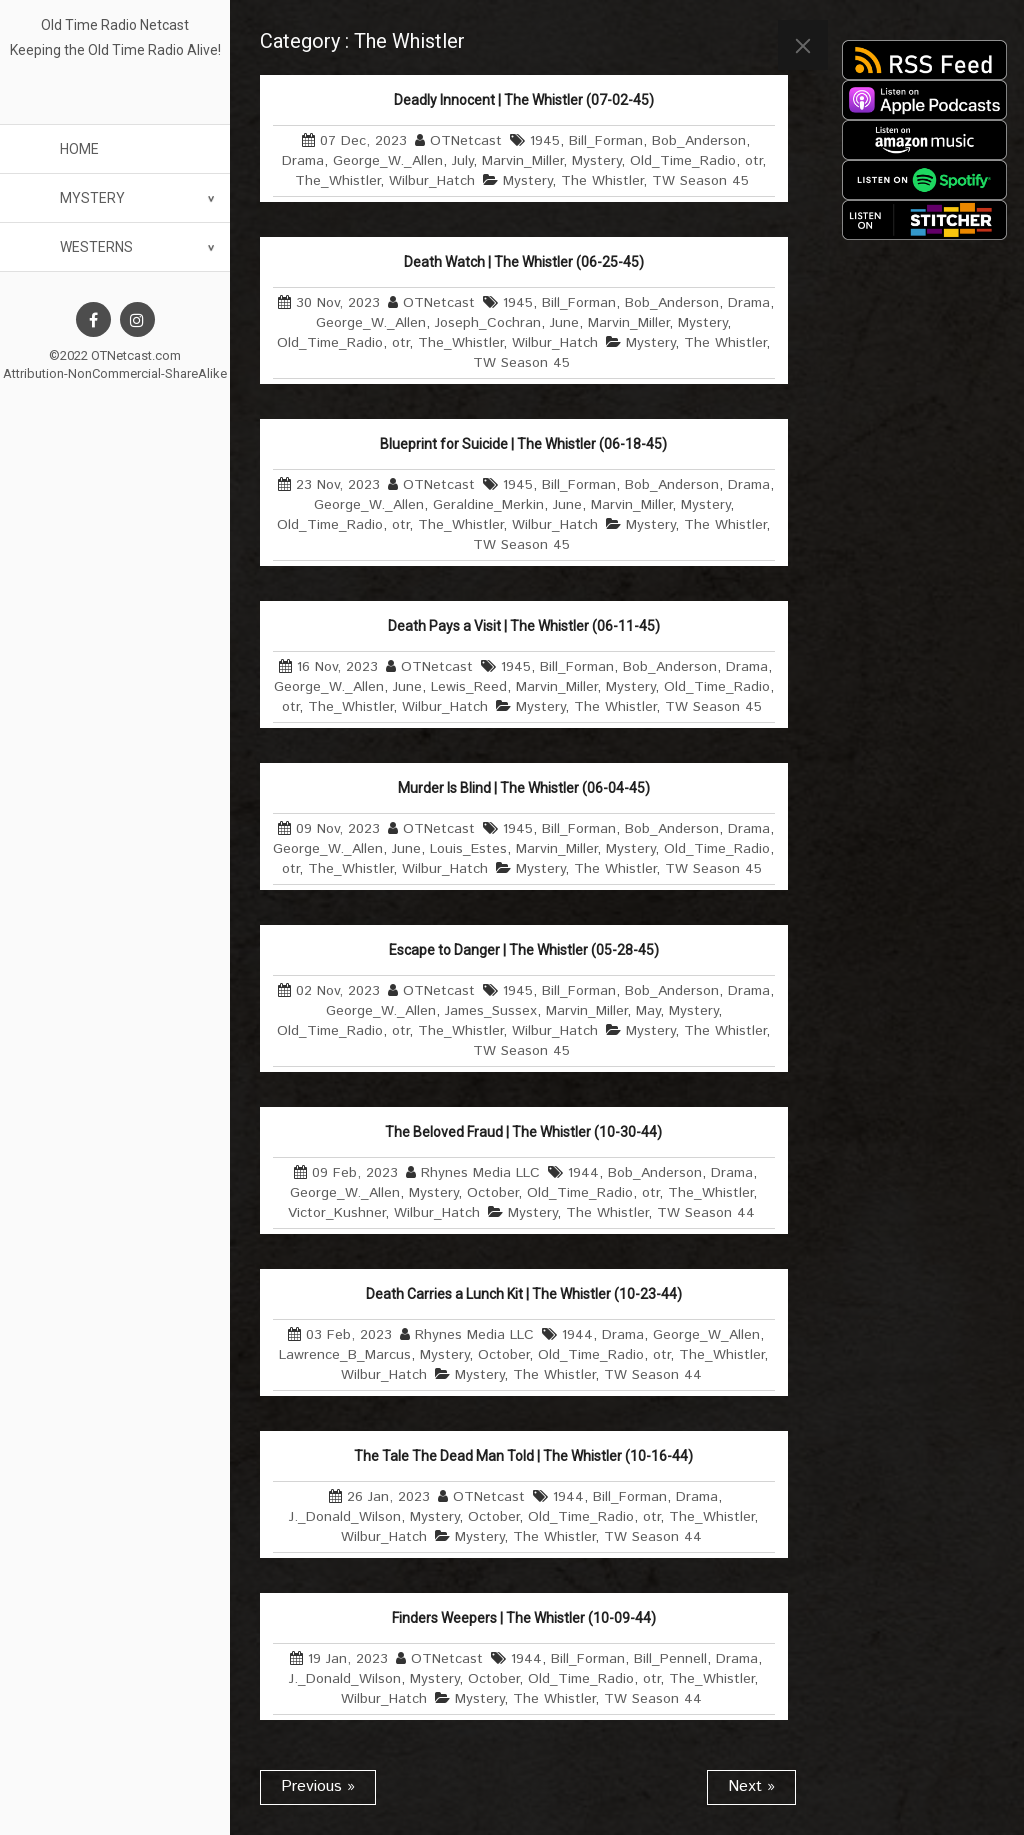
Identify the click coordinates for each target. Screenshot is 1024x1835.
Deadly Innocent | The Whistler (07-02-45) (524, 100)
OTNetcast (466, 141)
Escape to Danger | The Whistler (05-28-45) (524, 950)
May (648, 1011)
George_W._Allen (388, 161)
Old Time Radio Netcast (115, 25)
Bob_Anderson (699, 141)
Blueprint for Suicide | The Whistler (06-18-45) (523, 444)
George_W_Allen (706, 1335)
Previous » (318, 1786)
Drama (303, 161)
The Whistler (602, 181)
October (492, 1193)
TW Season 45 (700, 181)
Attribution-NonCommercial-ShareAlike (115, 373)
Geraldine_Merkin (488, 505)
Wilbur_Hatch (432, 181)
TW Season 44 (706, 1213)
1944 (583, 1173)
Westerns (96, 247)
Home (79, 149)
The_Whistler (337, 181)
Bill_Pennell (670, 1659)
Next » (751, 1786)
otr (753, 161)
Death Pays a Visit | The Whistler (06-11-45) (524, 626)
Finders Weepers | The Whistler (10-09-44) (524, 1618)
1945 (545, 141)
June (564, 323)
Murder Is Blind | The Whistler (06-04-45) (524, 788)
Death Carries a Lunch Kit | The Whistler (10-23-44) (524, 1294)
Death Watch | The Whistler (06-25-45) (524, 262)
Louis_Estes (468, 849)
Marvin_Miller (522, 161)
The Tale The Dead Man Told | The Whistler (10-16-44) (523, 1456)
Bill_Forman (606, 141)
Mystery (92, 198)
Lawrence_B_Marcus (345, 1355)
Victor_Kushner (336, 1213)
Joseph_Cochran (488, 323)
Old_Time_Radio (683, 161)
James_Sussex (491, 1011)
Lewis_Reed (469, 687)
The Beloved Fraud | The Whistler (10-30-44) (523, 1132)
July (462, 161)
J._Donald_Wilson (345, 1517)
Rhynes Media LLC (480, 1173)
